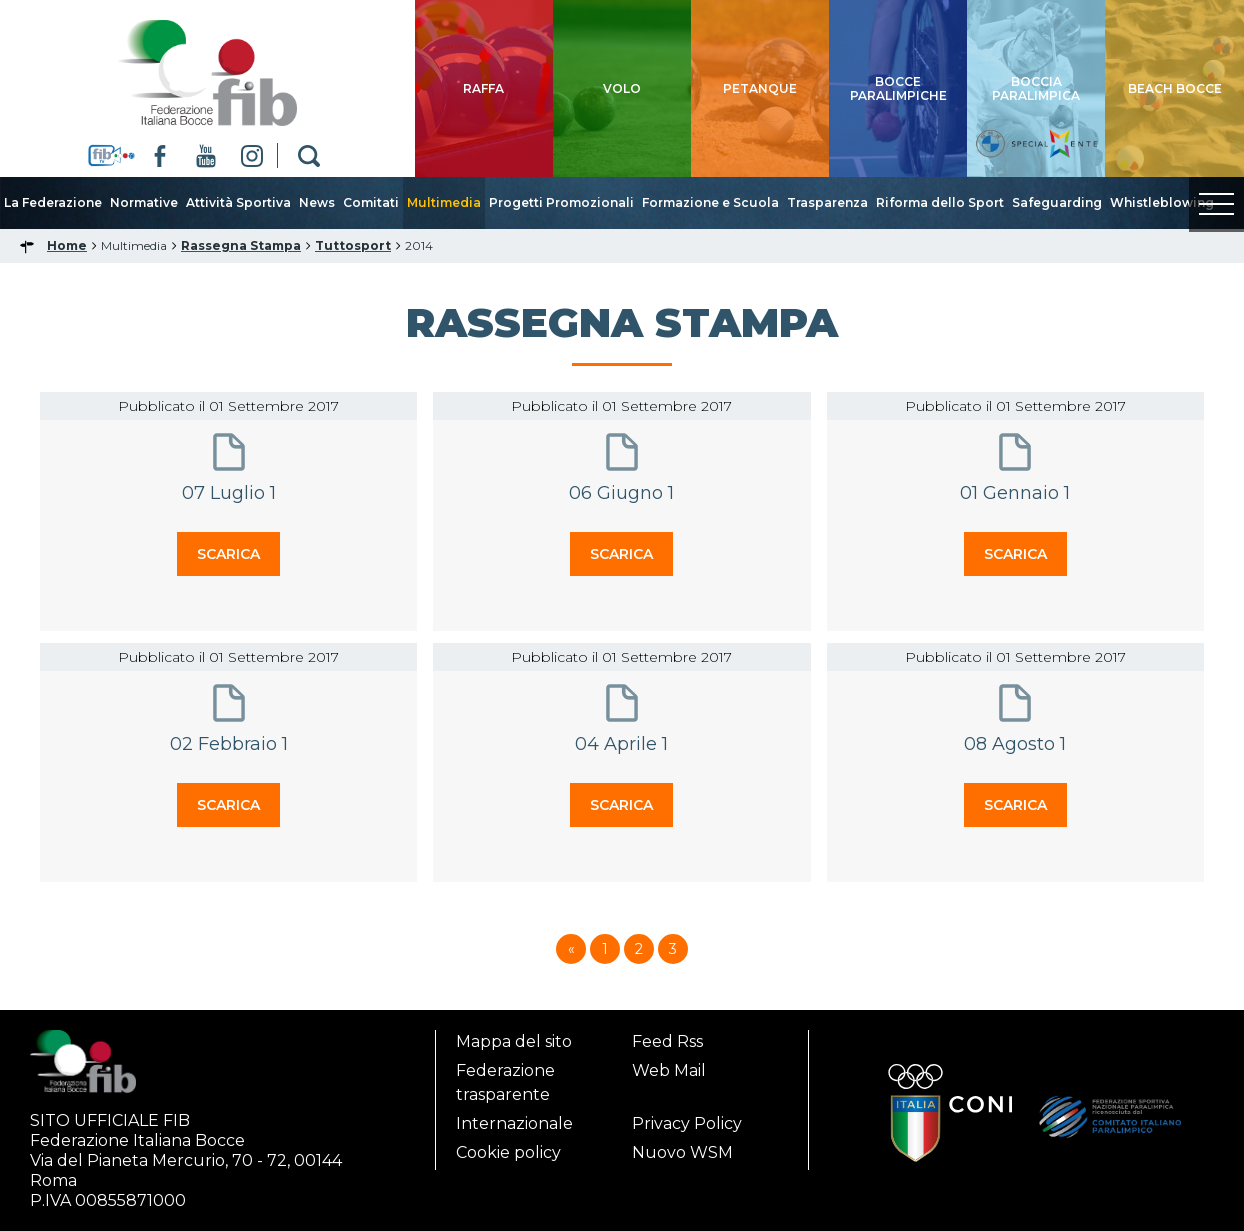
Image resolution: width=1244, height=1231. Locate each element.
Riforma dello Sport (940, 202)
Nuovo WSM (682, 1152)
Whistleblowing (1162, 202)
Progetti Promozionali (561, 202)
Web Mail (669, 1070)
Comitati (371, 202)
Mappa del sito (514, 1041)
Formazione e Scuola (710, 202)
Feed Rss (667, 1041)
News (317, 202)
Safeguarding (1057, 202)
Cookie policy (508, 1152)
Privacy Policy (687, 1123)
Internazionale (514, 1123)
